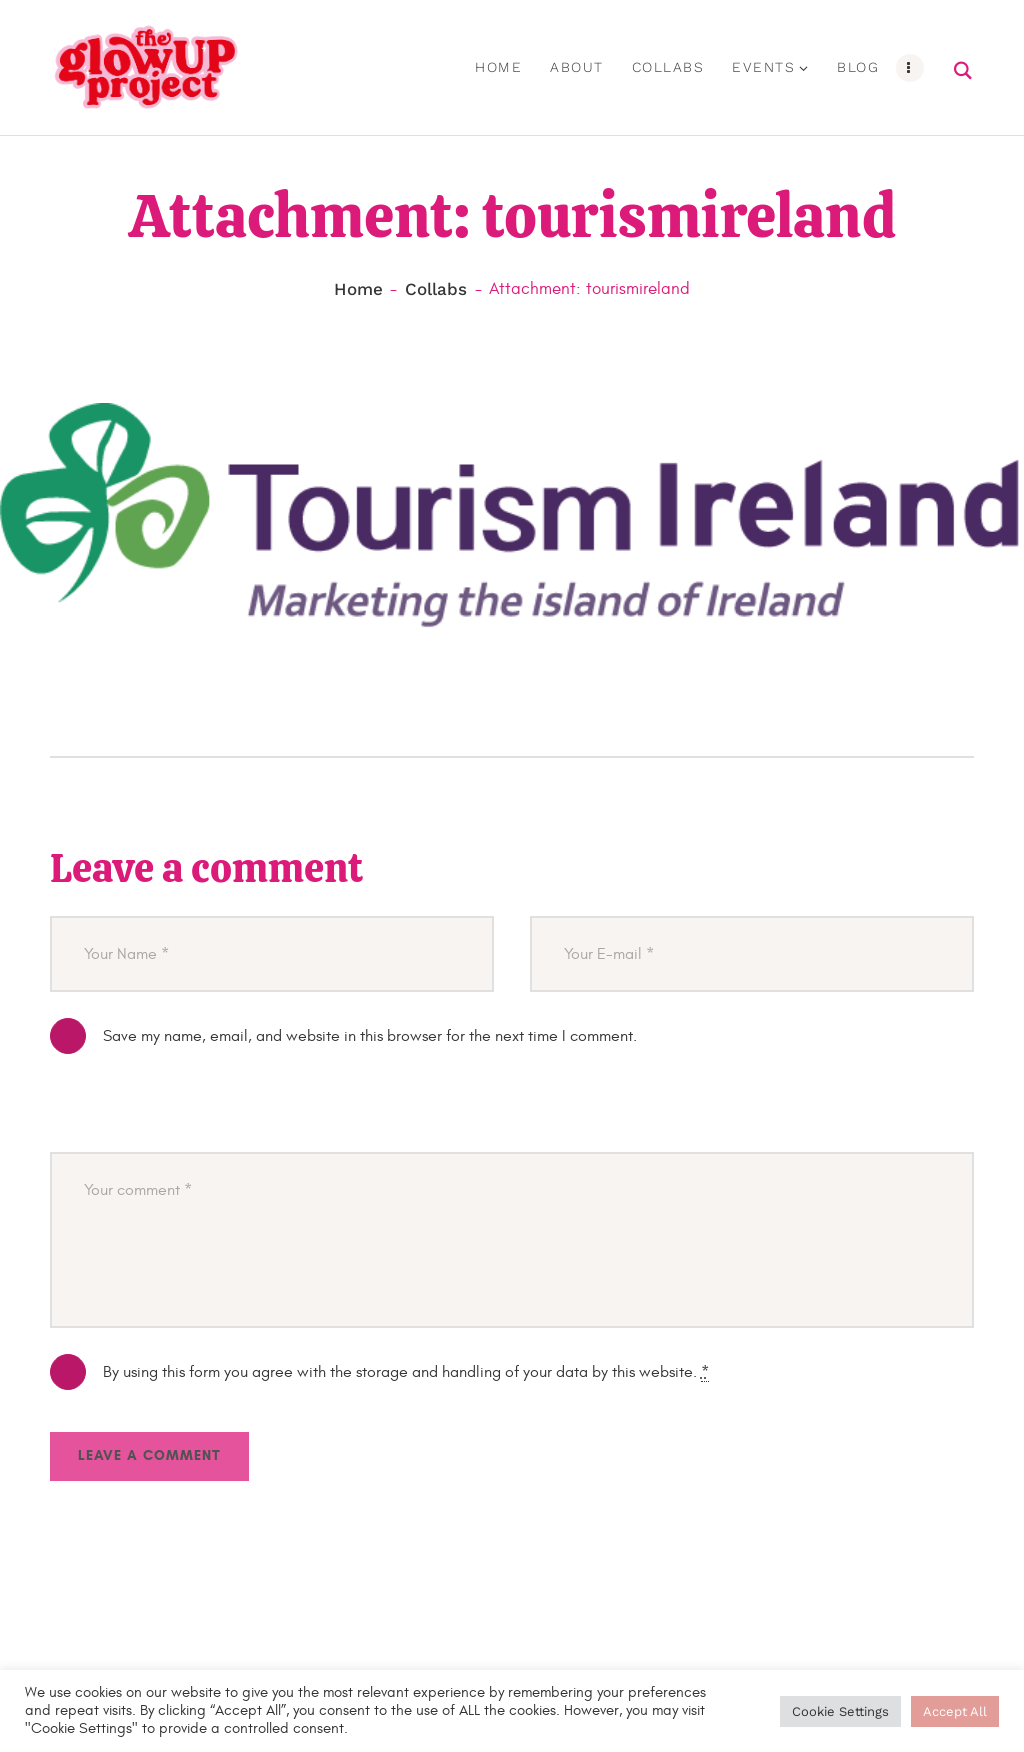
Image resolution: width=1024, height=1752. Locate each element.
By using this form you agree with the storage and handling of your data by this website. (406, 1372)
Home (358, 290)
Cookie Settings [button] (840, 1711)
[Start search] (964, 72)
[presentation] (202, 1114)
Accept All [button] (955, 1711)
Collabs (436, 290)
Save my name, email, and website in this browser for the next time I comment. (370, 1036)
